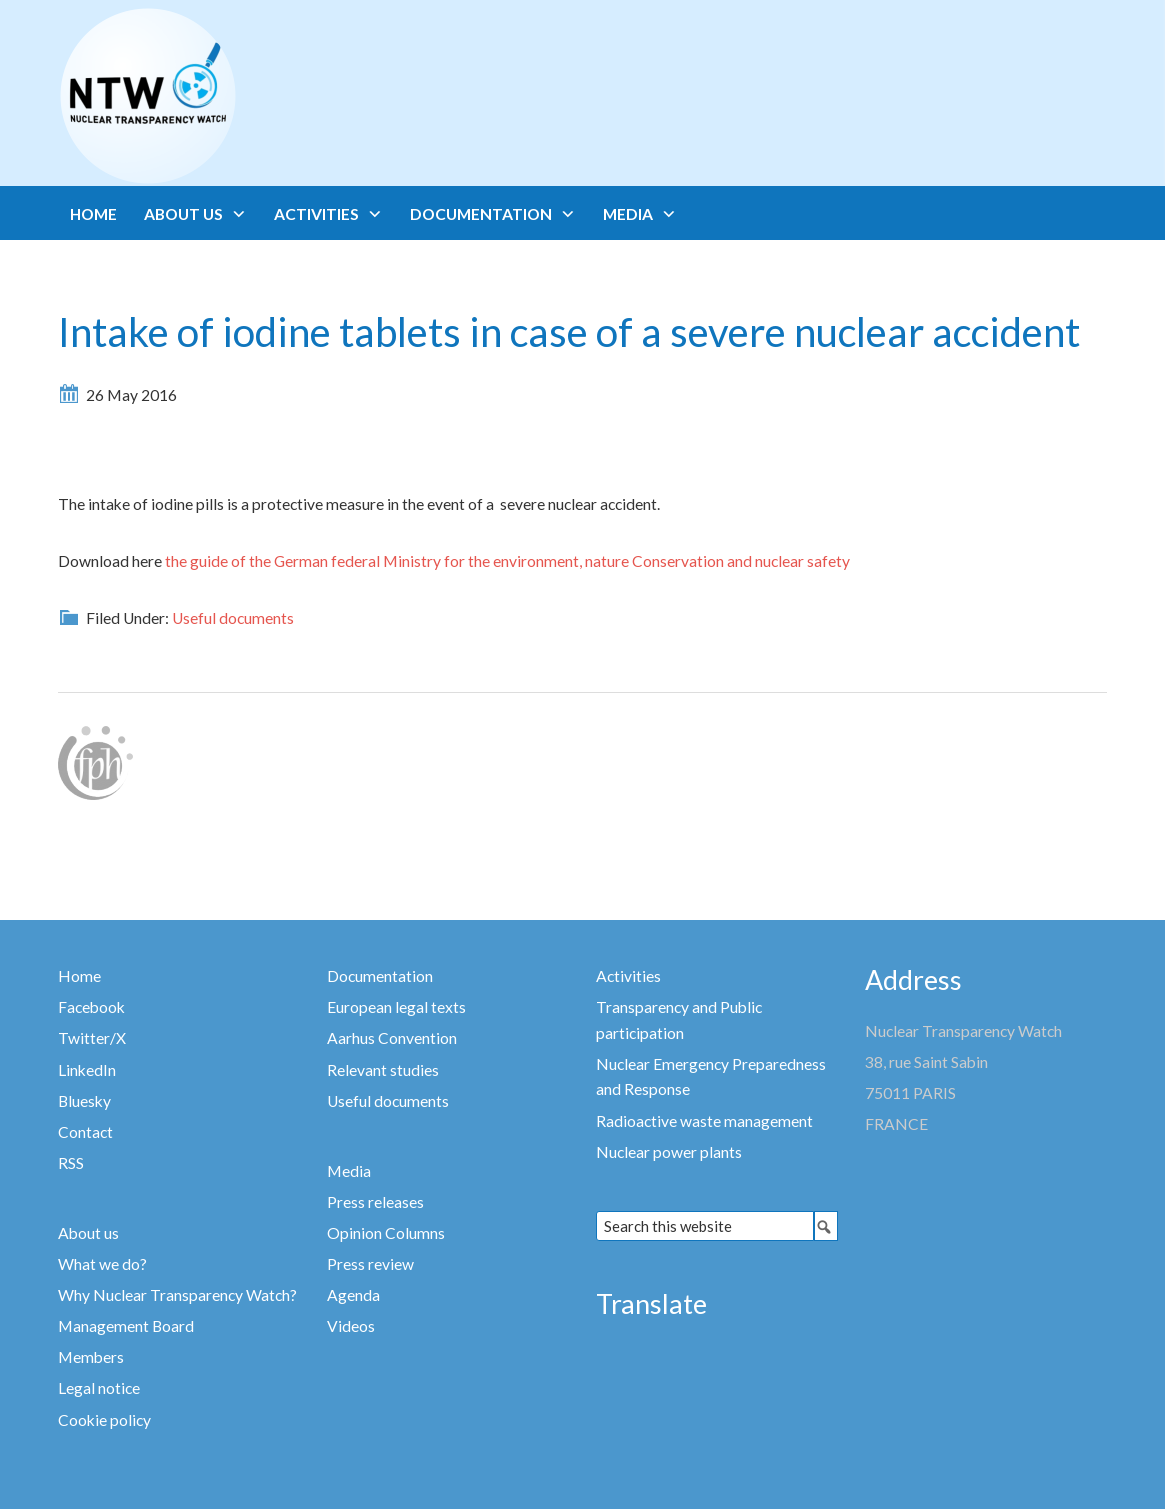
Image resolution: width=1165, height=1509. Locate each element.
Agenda (353, 1295)
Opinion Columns (386, 1233)
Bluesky (84, 1101)
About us (88, 1233)
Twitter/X (92, 1038)
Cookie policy (104, 1420)
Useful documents (233, 618)
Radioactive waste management (704, 1121)
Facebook (91, 1007)
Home (79, 976)
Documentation (380, 976)
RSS (71, 1163)
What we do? (102, 1264)
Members (91, 1357)
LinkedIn (87, 1070)
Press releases (375, 1202)
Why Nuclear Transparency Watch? (177, 1295)
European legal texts (396, 1007)
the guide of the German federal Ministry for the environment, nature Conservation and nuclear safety (507, 561)
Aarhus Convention (392, 1038)
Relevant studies (383, 1070)
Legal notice (99, 1388)
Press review (370, 1264)
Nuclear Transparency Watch (226, 96)
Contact (85, 1132)
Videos (351, 1326)
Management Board (126, 1326)
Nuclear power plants (669, 1152)
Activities (628, 976)
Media (349, 1171)
